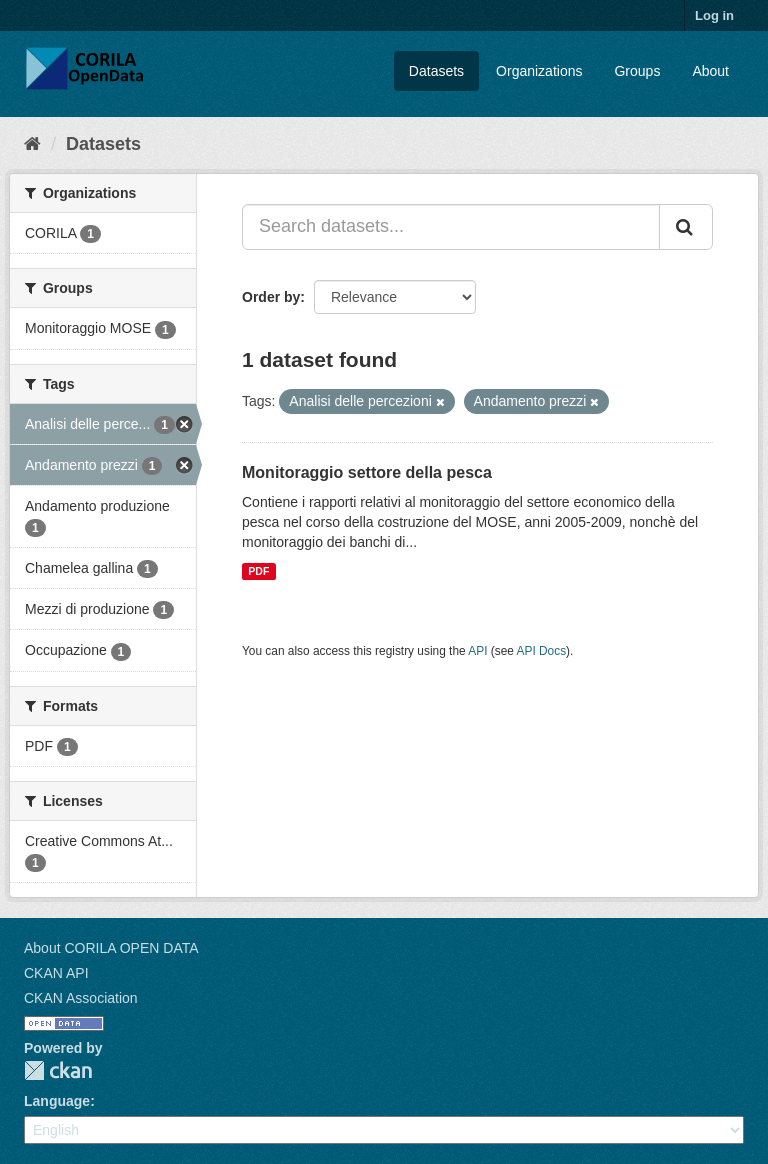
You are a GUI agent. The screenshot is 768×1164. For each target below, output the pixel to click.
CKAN (58, 1070)
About (710, 71)
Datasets (436, 71)
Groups (637, 71)
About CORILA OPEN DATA (111, 948)
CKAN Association (81, 998)
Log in (714, 15)
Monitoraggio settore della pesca (367, 472)
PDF (258, 571)
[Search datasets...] (451, 227)
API (477, 651)
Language (57, 1101)
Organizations (539, 71)
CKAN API (56, 973)
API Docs (542, 651)
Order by (271, 297)
